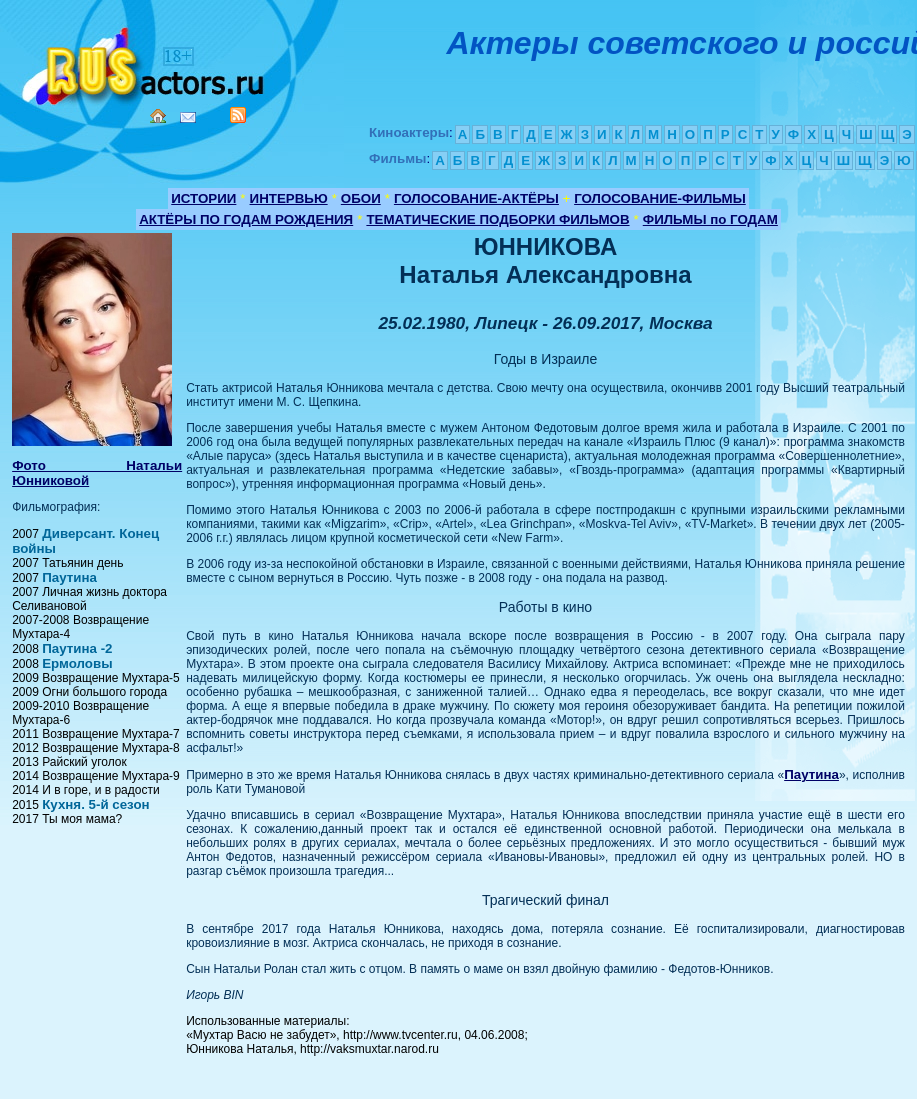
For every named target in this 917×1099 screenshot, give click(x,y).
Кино (145, 62)
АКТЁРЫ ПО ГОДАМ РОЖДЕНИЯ (246, 219)
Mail (188, 117)
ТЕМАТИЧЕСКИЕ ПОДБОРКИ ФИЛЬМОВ (497, 219)
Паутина (69, 577)
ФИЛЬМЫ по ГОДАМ (710, 219)
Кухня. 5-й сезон (95, 804)
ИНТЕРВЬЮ (289, 198)
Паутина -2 (77, 648)
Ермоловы (77, 663)
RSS (238, 115)
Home (158, 116)
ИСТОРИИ (203, 198)
